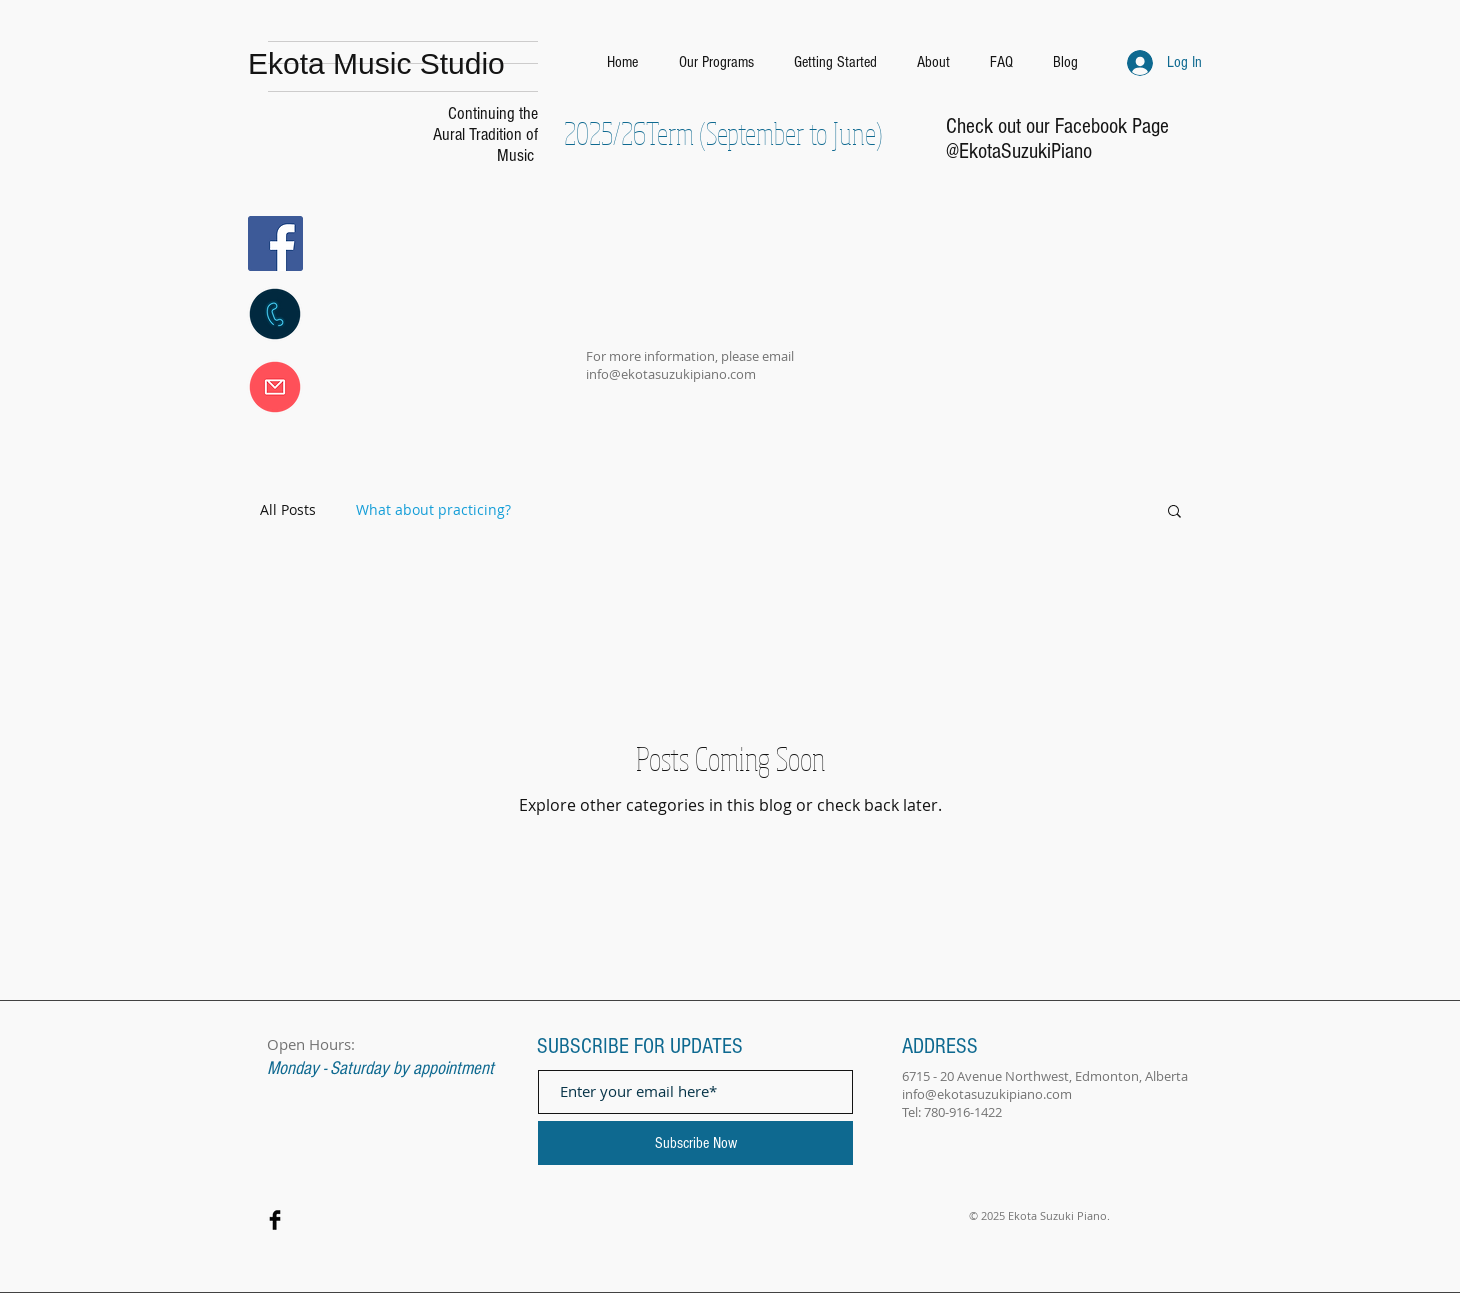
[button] (1174, 512)
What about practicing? (433, 509)
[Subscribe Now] (695, 1143)
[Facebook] (275, 243)
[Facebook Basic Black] (275, 1220)
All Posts (288, 509)
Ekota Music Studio (376, 63)
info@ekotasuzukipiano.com (671, 374)
